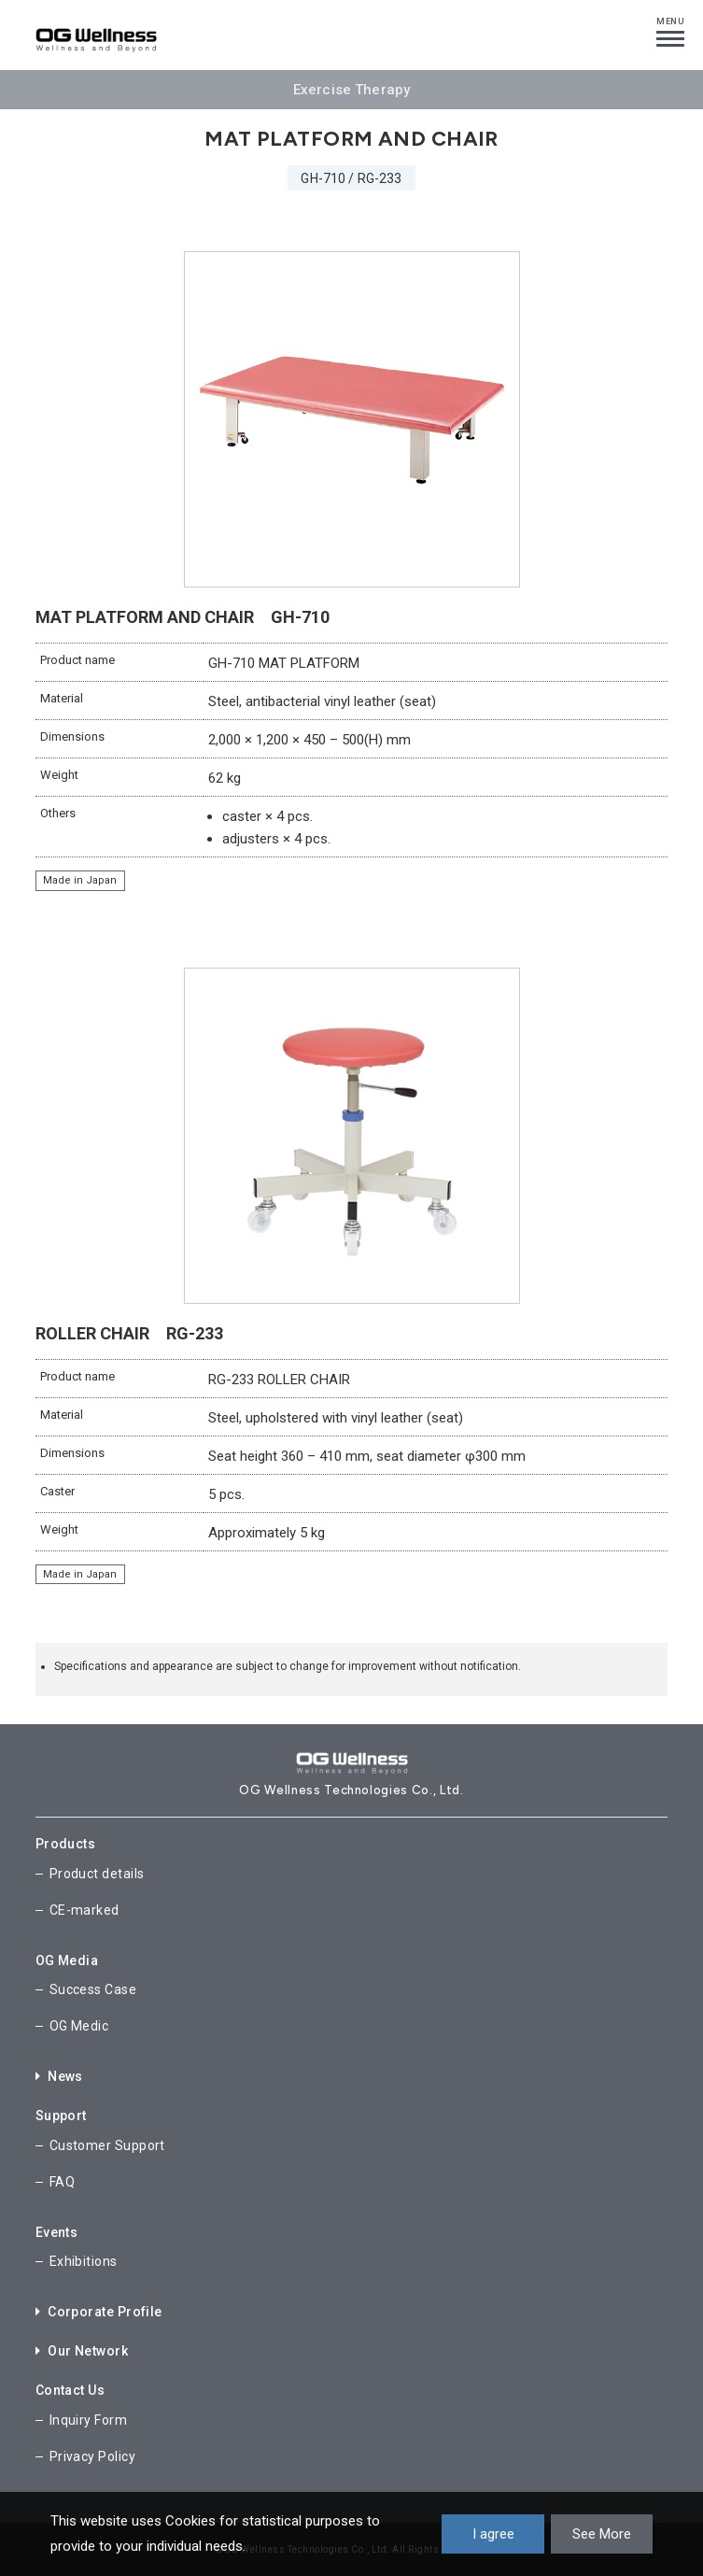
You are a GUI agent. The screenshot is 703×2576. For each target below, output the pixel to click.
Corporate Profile (98, 2311)
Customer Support (107, 2145)
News (59, 2076)
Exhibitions (83, 2261)
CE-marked (84, 1910)
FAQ (62, 2181)
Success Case (92, 1989)
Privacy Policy (92, 2456)
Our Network (81, 2350)
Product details (97, 1873)
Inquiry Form (88, 2420)
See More (601, 2534)
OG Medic (79, 2025)
